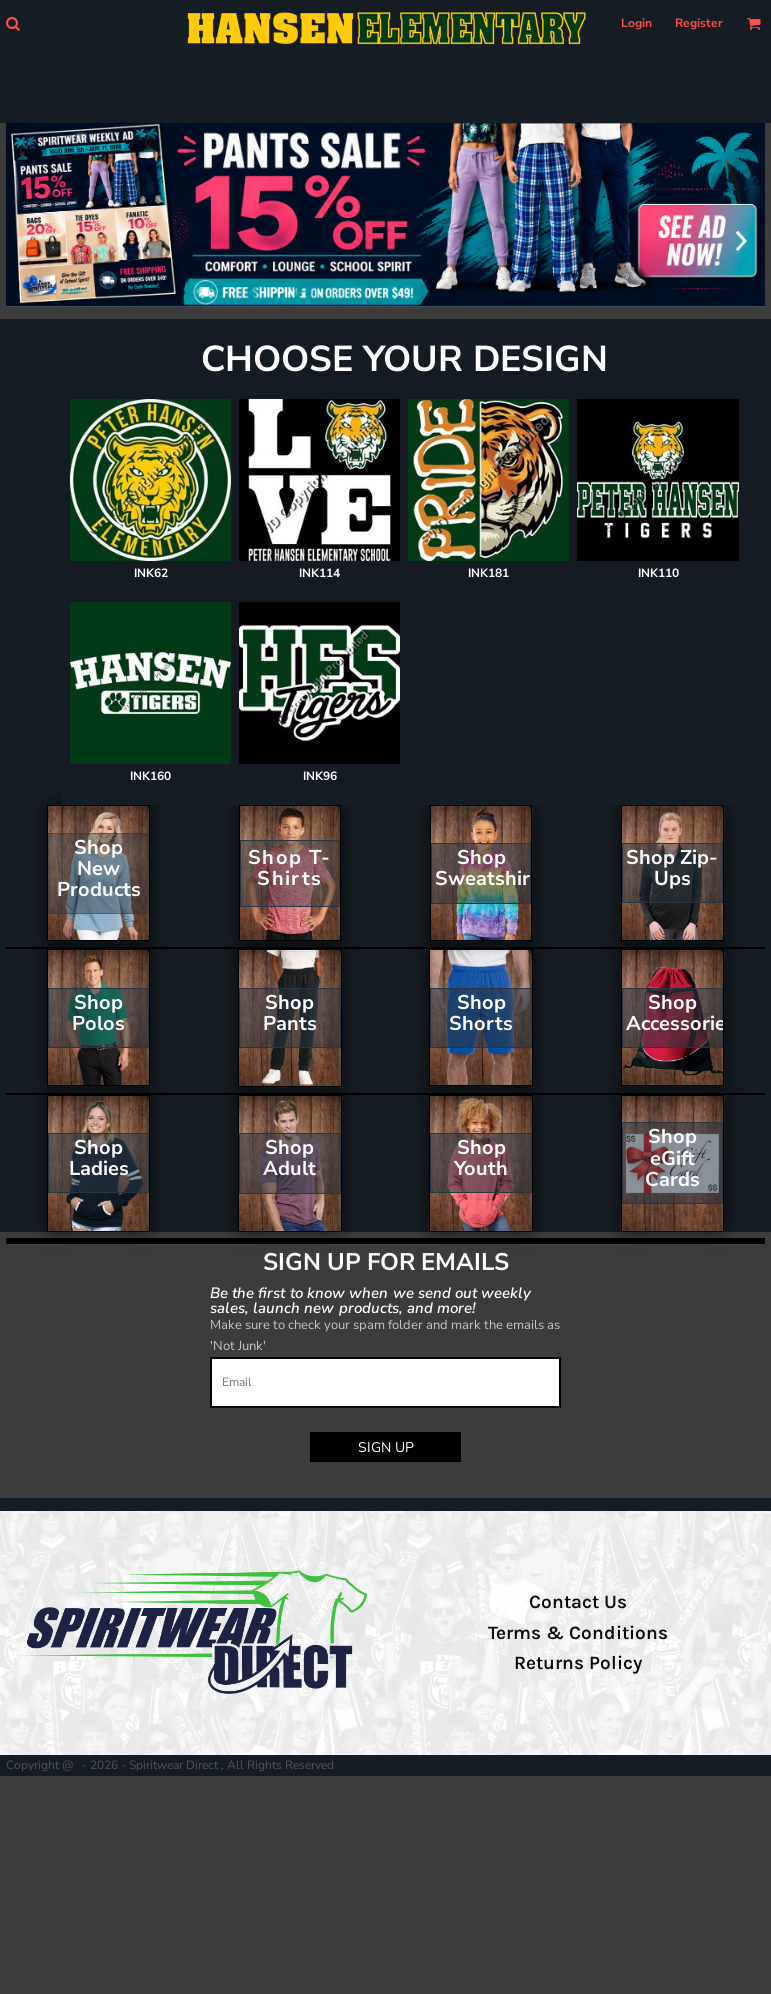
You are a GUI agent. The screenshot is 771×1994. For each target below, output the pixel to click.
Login (636, 23)
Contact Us (578, 1602)
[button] (12, 23)
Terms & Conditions (578, 1633)
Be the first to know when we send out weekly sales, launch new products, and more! (371, 1299)
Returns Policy (578, 1663)
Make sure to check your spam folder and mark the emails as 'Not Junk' (385, 1335)
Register (699, 23)
